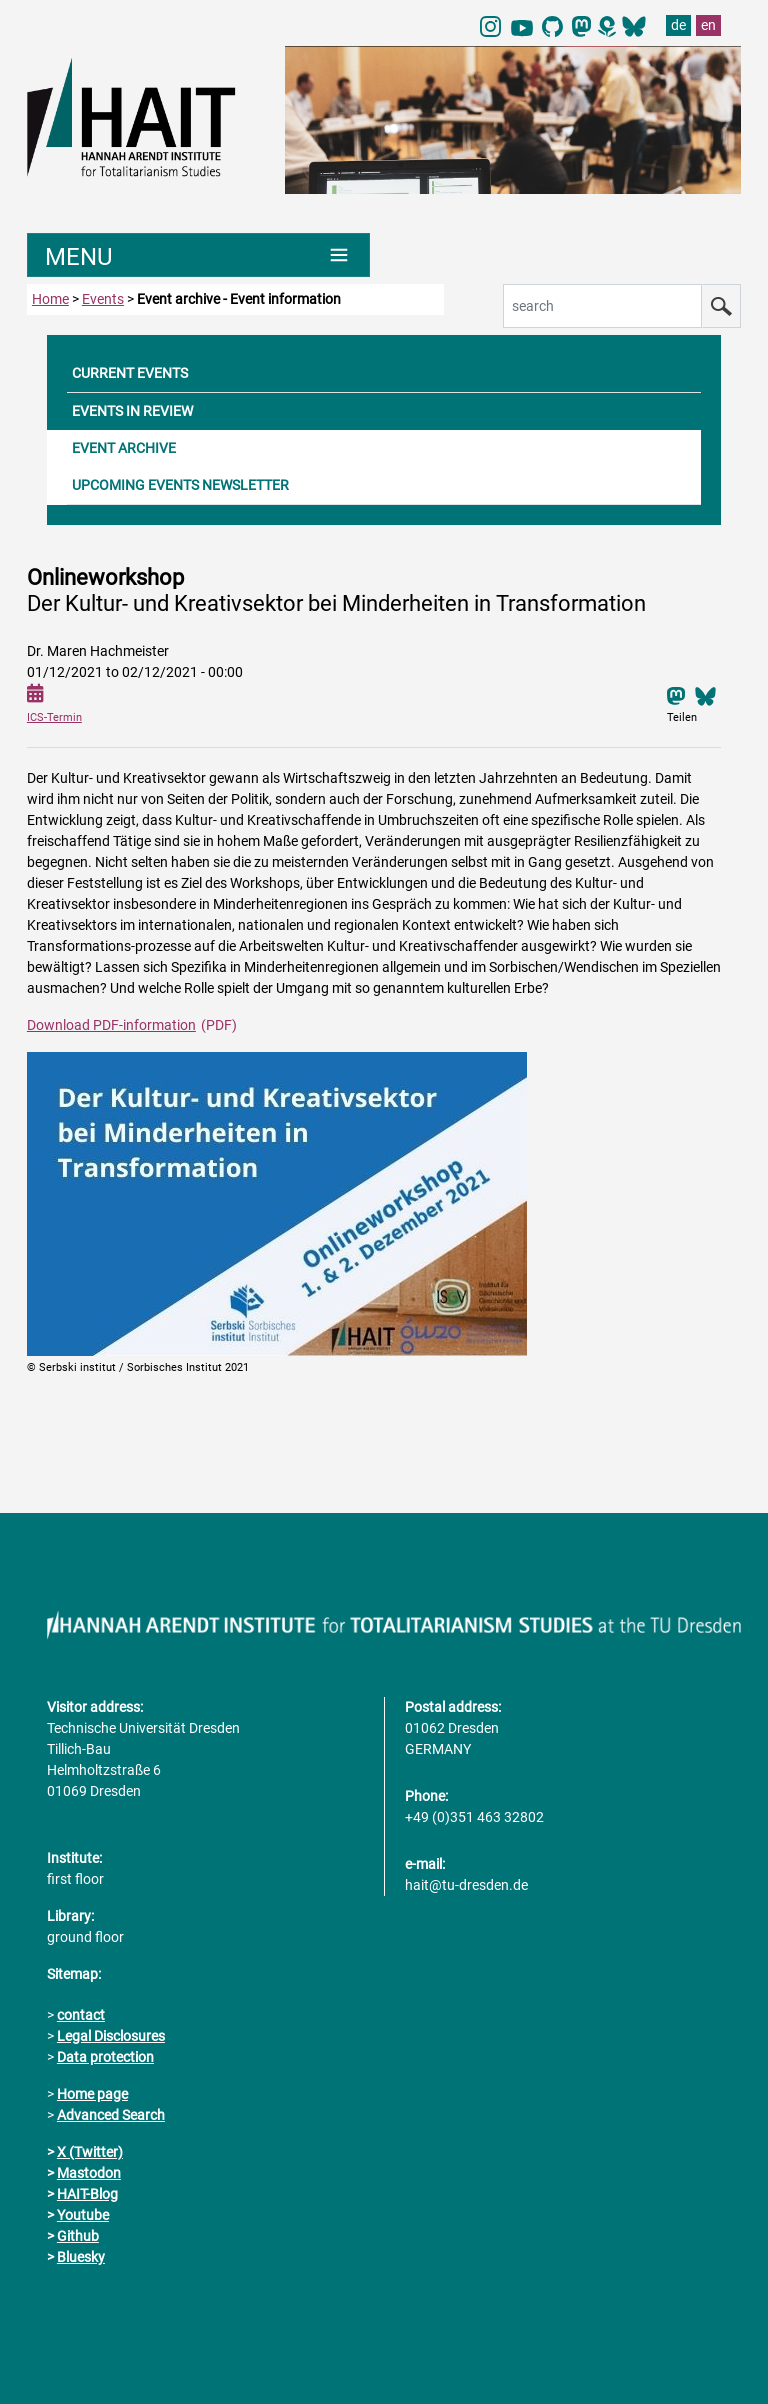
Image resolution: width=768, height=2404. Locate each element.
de (678, 25)
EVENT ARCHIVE (124, 448)
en (708, 25)
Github (78, 2236)
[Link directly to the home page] (146, 116)
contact (81, 2015)
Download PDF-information (111, 1025)
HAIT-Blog (87, 2194)
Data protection (105, 2057)
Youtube (83, 2215)
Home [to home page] (50, 299)
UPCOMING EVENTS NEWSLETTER (180, 485)
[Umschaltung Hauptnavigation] (198, 255)
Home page (92, 2094)
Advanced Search (111, 2115)
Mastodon (89, 2173)
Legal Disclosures (111, 2036)
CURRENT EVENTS (130, 373)
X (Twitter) (90, 2152)
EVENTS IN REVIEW (132, 411)
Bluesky (81, 2257)
